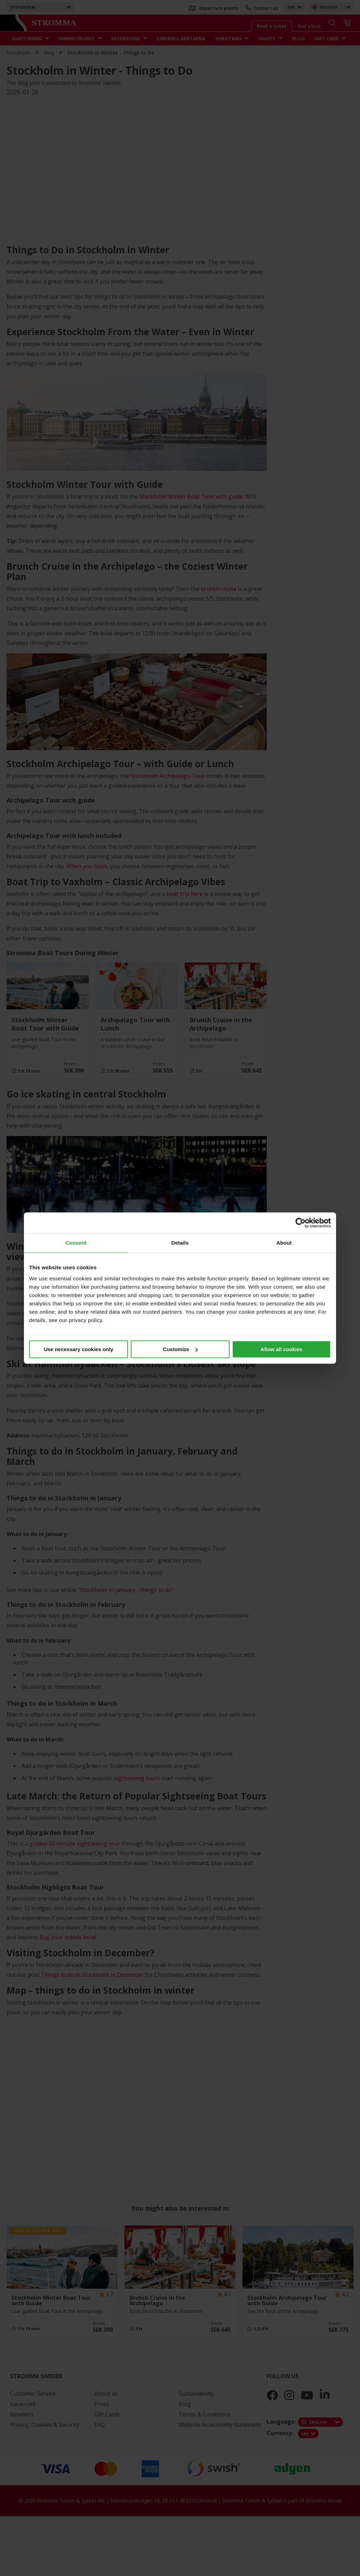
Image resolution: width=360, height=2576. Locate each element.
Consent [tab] (76, 1243)
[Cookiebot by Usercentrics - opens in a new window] (300, 1223)
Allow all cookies (281, 1349)
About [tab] (284, 1243)
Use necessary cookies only (78, 1349)
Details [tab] (180, 1243)
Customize (180, 1349)
